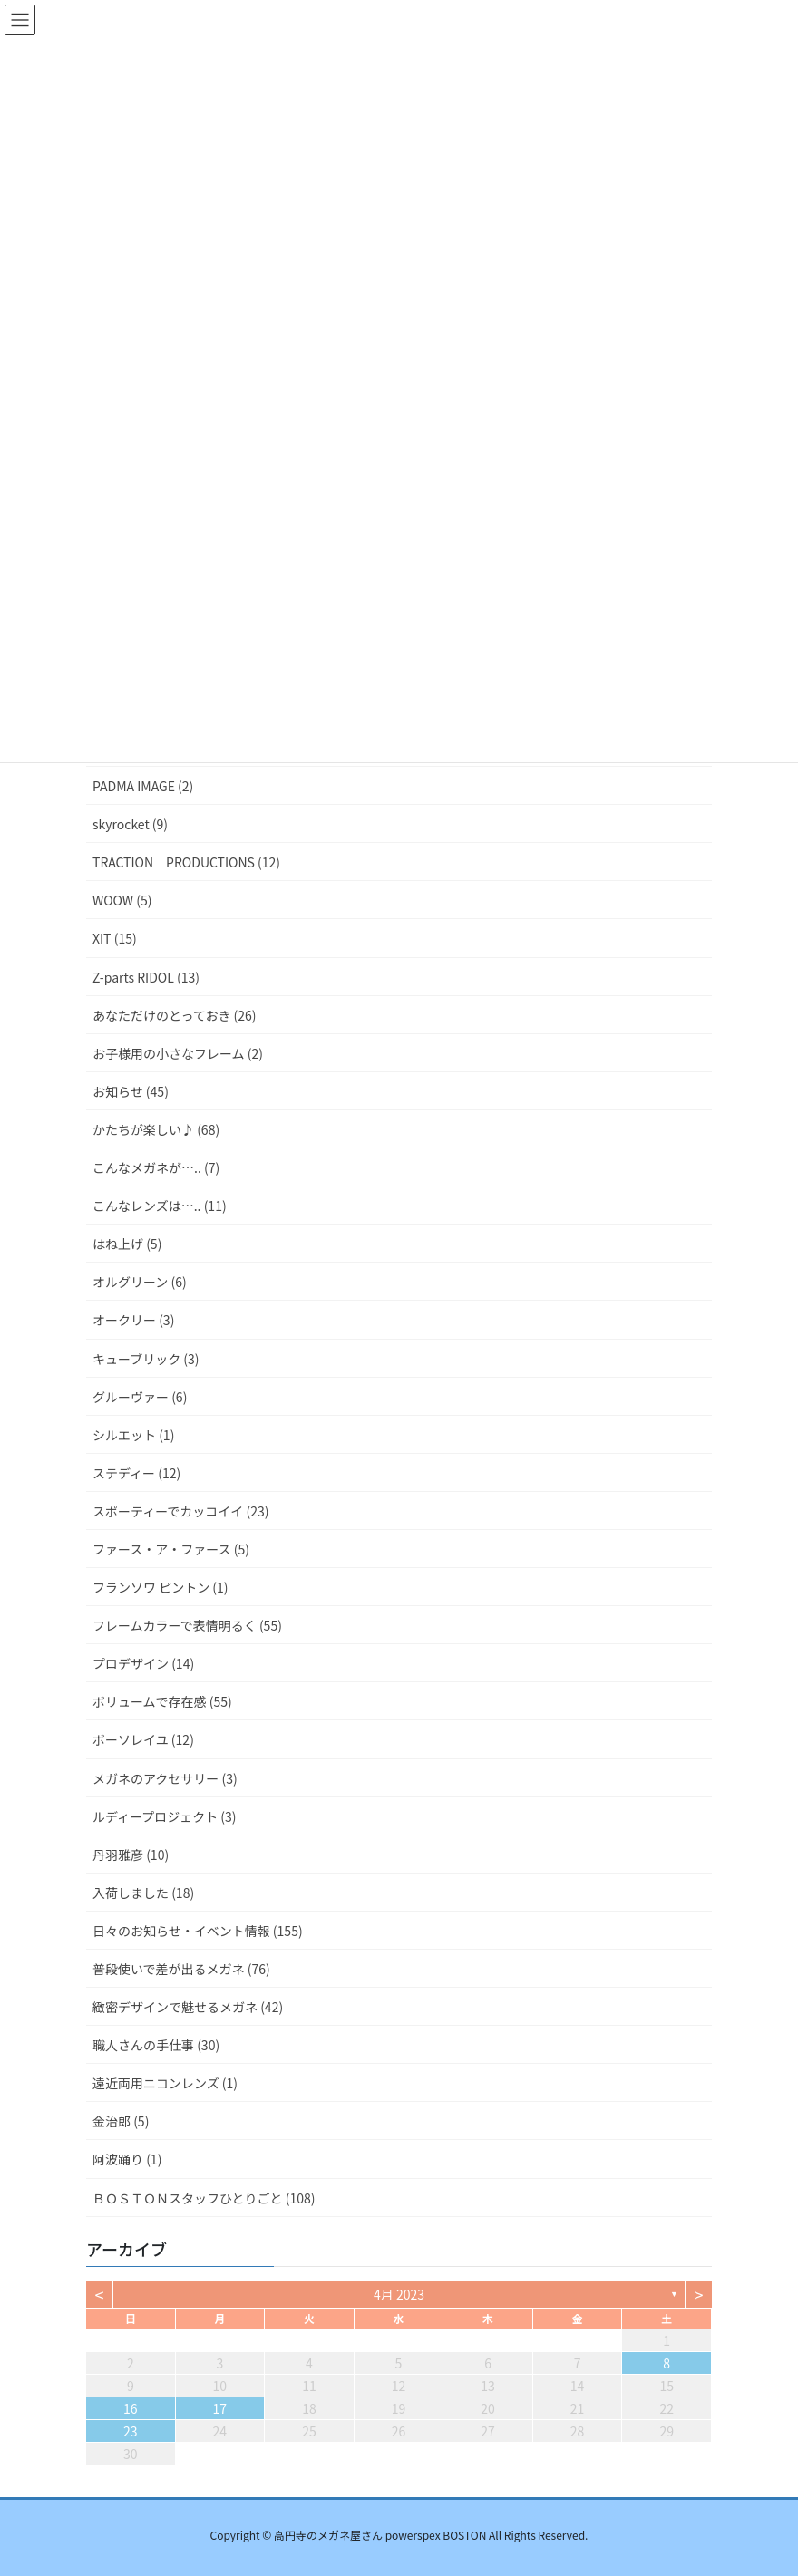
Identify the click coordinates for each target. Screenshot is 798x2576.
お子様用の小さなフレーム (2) (177, 1053)
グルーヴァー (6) (139, 1397)
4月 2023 (399, 2294)
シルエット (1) (133, 1435)
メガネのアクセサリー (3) (165, 1778)
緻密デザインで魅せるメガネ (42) (187, 2007)
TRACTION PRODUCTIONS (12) (186, 862)
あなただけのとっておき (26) (174, 1015)
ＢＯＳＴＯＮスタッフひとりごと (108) (204, 2198)
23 (130, 2431)
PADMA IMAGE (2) (142, 786)
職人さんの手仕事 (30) (155, 2045)
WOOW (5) (121, 900)
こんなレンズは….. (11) (159, 1205)
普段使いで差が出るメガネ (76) (181, 1969)
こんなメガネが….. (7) (155, 1167)
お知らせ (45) (130, 1091)
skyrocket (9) (130, 824)
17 (220, 2408)
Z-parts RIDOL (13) (146, 977)
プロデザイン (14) (143, 1663)
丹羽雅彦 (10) (130, 1854)
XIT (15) (114, 938)
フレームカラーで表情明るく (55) (187, 1625)
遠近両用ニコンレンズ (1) (165, 2083)
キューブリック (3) (146, 1359)
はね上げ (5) (126, 1244)
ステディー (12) (136, 1473)
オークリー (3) (133, 1320)
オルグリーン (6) (139, 1282)
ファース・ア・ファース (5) (170, 1549)
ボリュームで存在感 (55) (162, 1701)
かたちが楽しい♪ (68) (155, 1129)
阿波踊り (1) (126, 2159)
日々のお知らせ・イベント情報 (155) (197, 1931)
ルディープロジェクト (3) (164, 1816)
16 (130, 2408)
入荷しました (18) (143, 1893)
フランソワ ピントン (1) (160, 1587)
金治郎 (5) (120, 2121)
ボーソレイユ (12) (143, 1739)
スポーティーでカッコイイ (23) (180, 1511)
